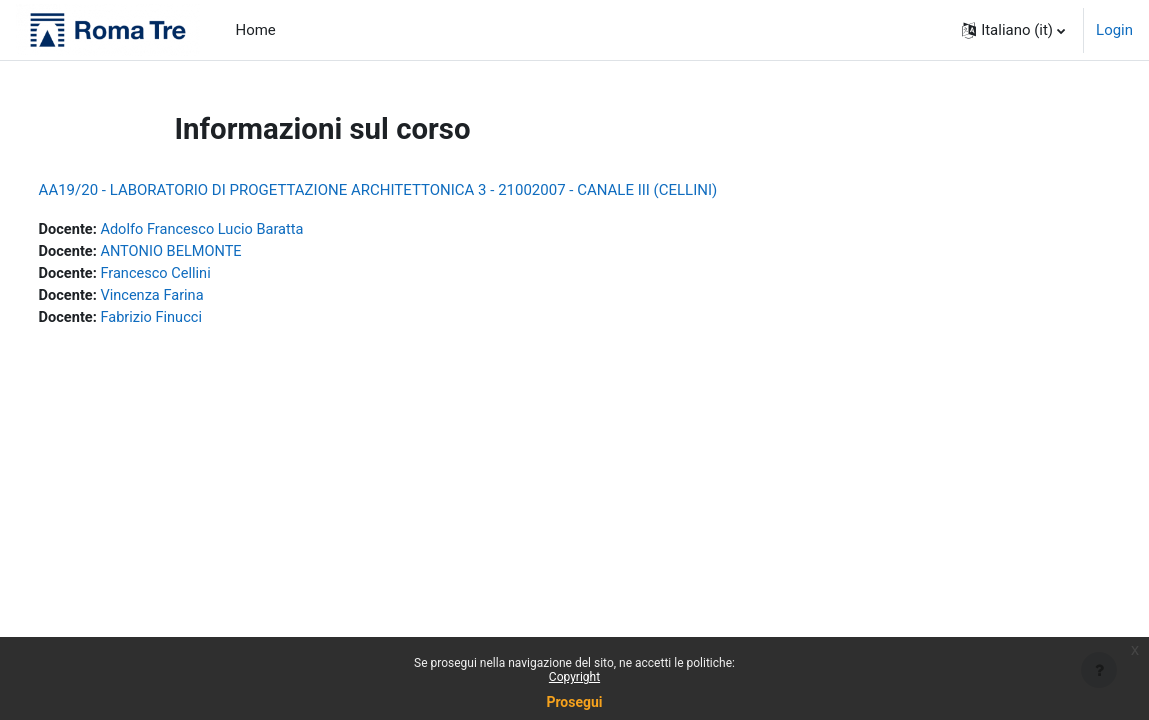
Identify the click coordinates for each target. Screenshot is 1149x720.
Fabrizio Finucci (192, 320)
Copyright (574, 677)
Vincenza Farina (193, 298)
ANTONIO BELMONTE (212, 253)
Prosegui (574, 702)
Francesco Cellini (196, 275)
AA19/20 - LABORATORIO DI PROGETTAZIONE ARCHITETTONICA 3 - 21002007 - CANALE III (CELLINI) (415, 190)
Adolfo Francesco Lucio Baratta (244, 230)
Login (1114, 30)
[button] (1013, 30)
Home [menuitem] (256, 30)
